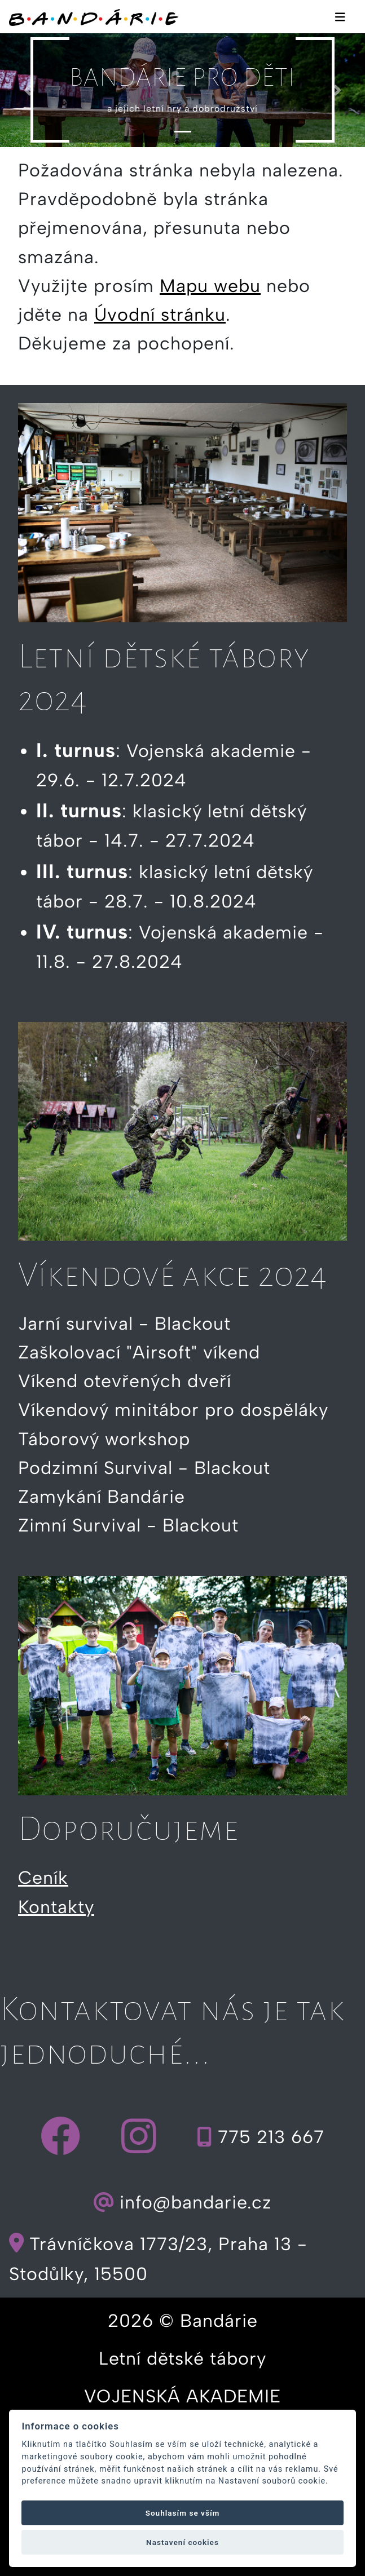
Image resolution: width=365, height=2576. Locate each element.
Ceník (43, 1877)
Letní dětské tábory (182, 2358)
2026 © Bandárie (183, 2320)
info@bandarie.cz (182, 2203)
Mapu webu (210, 285)
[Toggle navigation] (340, 16)
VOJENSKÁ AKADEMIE (182, 2396)
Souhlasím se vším (183, 2512)
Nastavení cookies (182, 2542)
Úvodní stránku (160, 314)
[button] (27, 90)
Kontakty (56, 1907)
